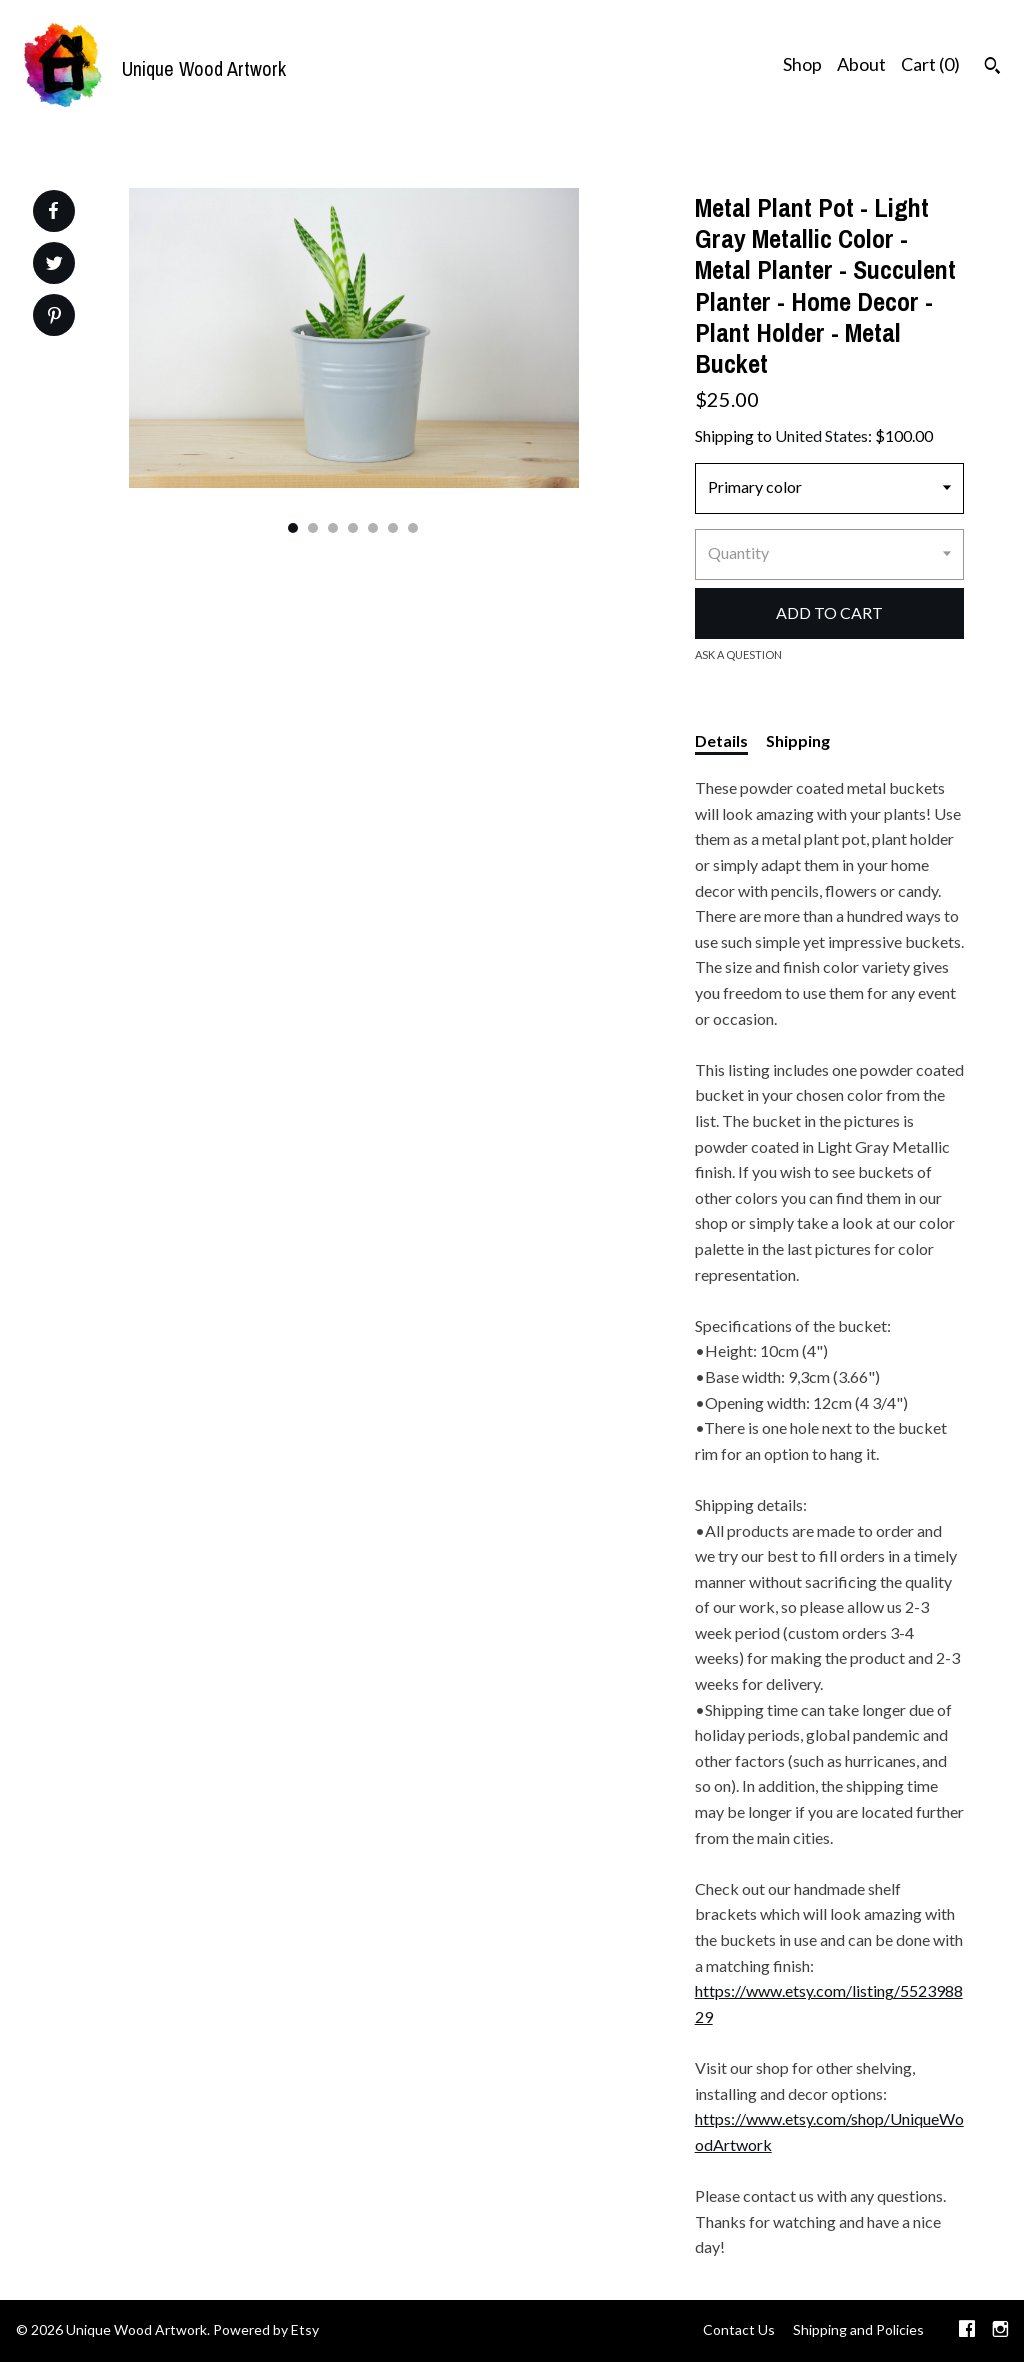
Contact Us (739, 2329)
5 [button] (373, 528)
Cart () (930, 64)
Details (721, 740)
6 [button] (393, 528)
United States (821, 435)
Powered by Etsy (266, 2329)
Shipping (798, 740)
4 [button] (353, 528)
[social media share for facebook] (53, 211)
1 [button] (293, 528)
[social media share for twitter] (54, 265)
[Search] (992, 68)
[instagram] (1000, 2331)
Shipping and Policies (858, 2329)
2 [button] (313, 528)
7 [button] (413, 528)
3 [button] (333, 528)
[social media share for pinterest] (54, 317)
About (861, 64)
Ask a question (738, 654)
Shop (802, 64)
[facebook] (967, 2331)
